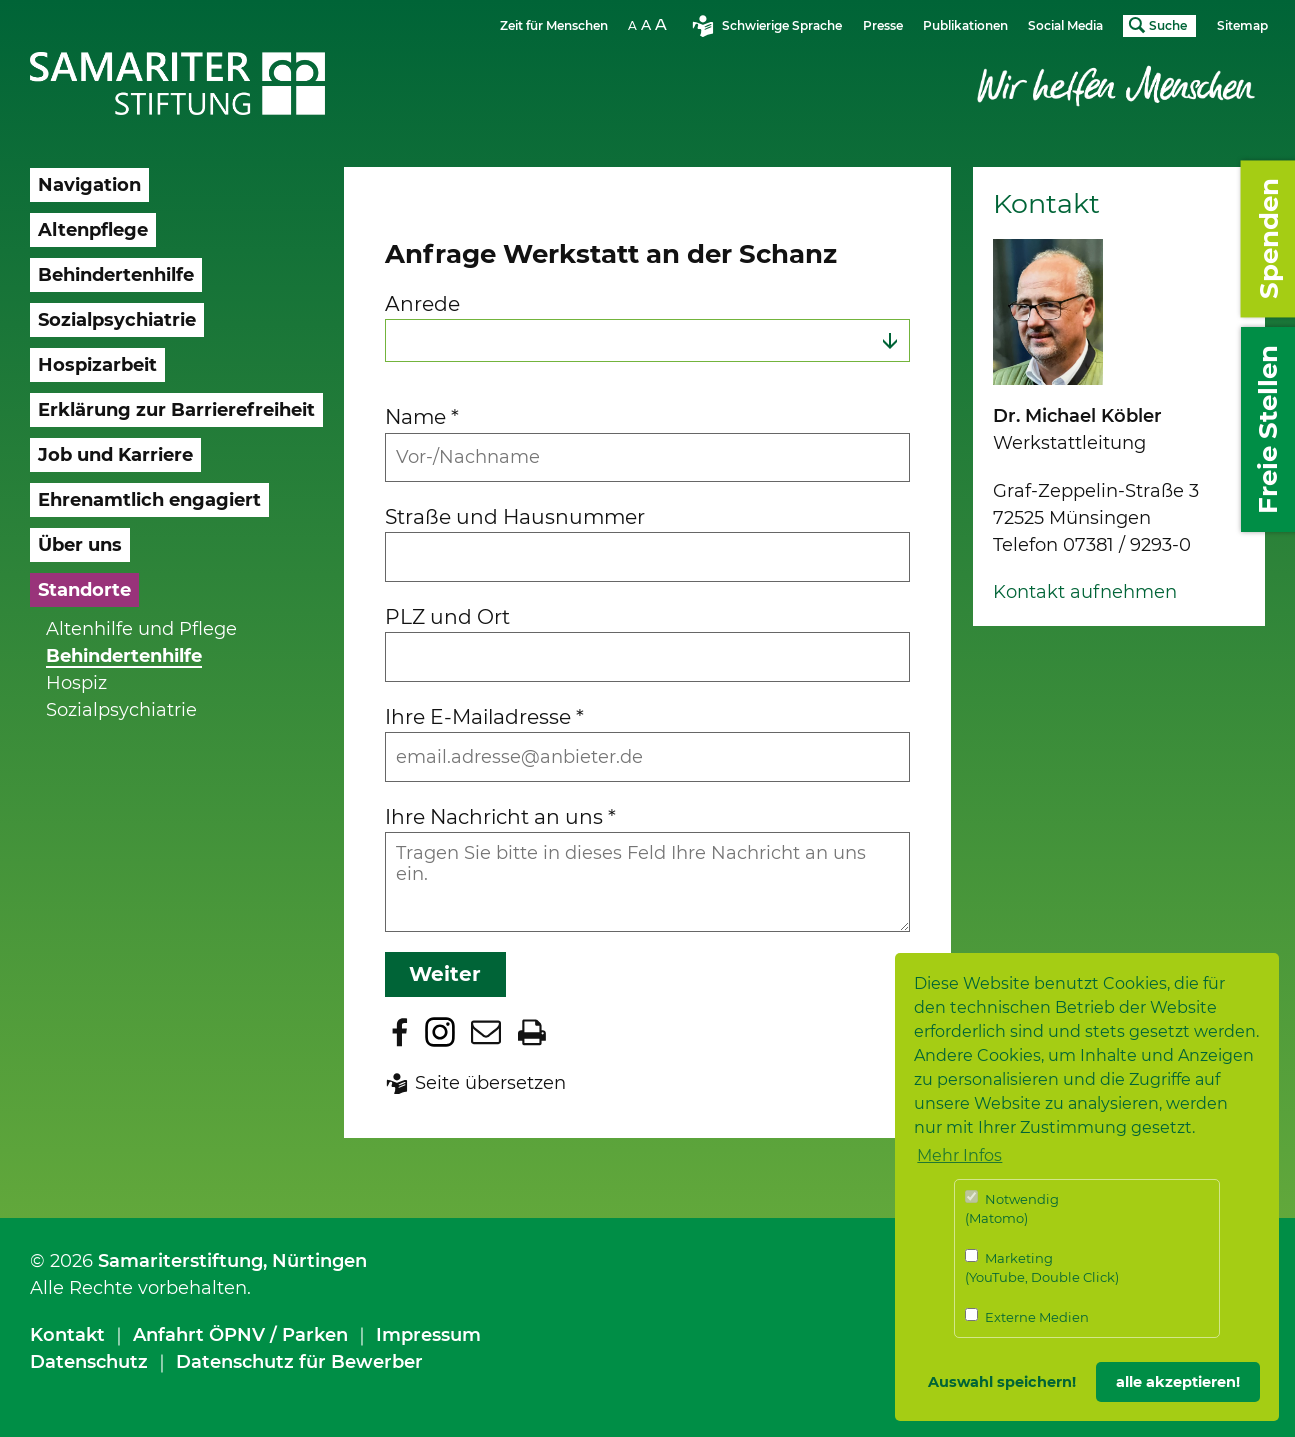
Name (422, 416)
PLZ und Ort (447, 616)
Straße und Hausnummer (515, 516)
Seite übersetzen (490, 1083)
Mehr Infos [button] (959, 1155)
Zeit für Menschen (554, 25)
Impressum (428, 1335)
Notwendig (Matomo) (1012, 1208)
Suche (1168, 25)
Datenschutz (89, 1362)
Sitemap (1242, 25)
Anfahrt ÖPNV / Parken (240, 1335)
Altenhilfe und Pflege (141, 629)
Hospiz (76, 683)
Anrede (422, 303)
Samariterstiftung (180, 1261)
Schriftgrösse (650, 24)
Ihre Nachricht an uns (500, 816)
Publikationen (965, 25)
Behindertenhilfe (124, 656)
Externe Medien (1027, 1316)
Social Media (1065, 25)
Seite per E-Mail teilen (486, 1032)
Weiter (445, 974)
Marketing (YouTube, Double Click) (1042, 1267)
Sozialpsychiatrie (121, 710)
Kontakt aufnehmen (1085, 592)
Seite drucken (532, 1032)
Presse (883, 25)
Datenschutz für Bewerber (299, 1362)
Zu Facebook (400, 1032)
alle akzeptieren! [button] (1178, 1382)
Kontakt (67, 1335)
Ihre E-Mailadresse (484, 716)
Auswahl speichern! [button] (1002, 1382)
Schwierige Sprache (782, 25)
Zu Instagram (440, 1032)
